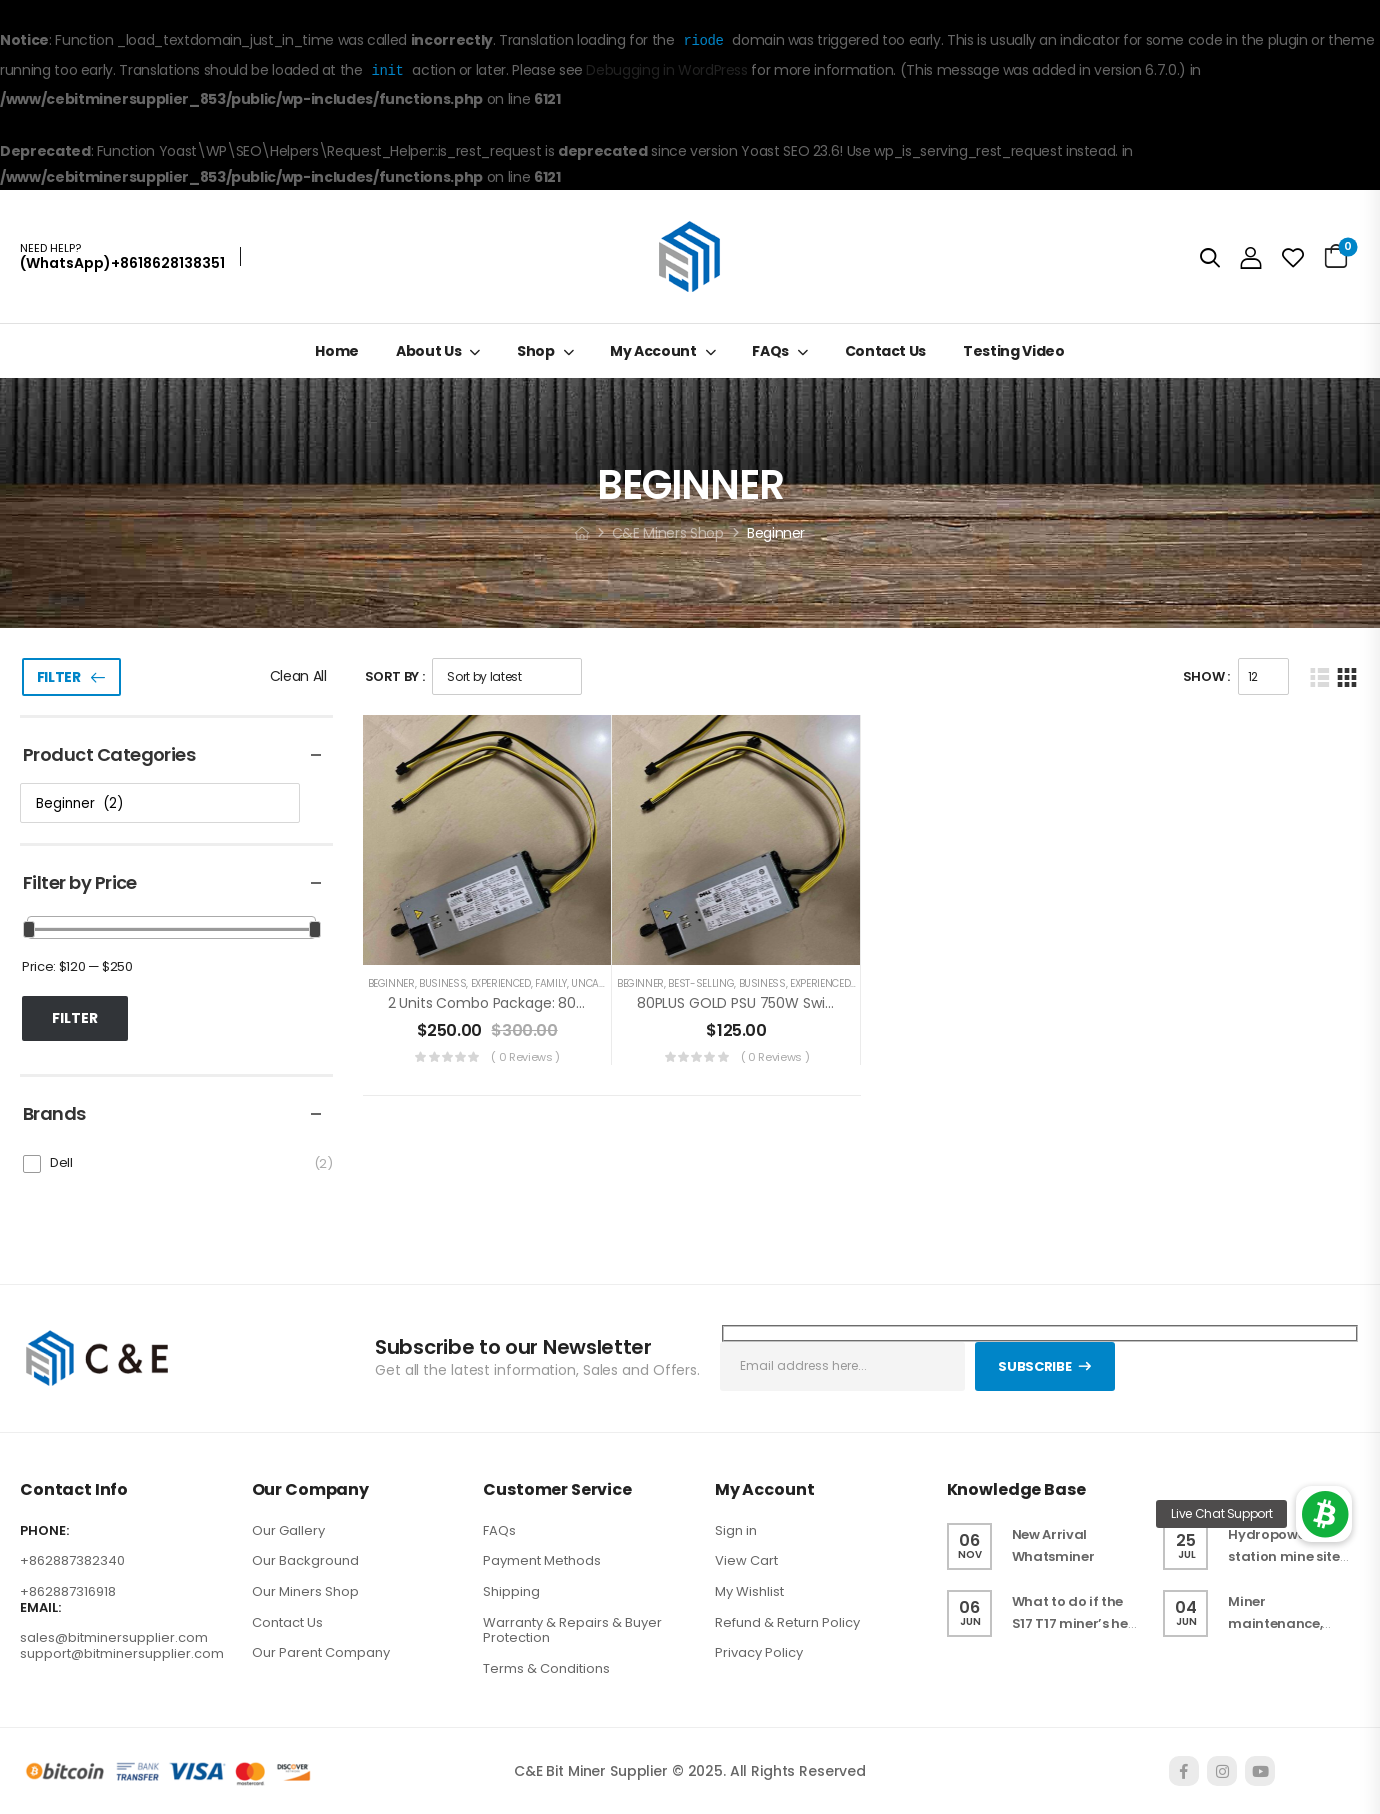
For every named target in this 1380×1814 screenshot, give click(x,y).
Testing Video (1013, 351)
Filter (59, 677)
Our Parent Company (321, 1652)
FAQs (770, 351)
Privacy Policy (759, 1652)
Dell (61, 1162)
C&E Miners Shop (668, 533)
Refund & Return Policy (787, 1622)
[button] (1324, 1514)
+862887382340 (72, 1560)
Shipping (511, 1591)
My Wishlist (749, 1591)
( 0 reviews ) (525, 1057)
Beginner (391, 983)
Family (551, 983)
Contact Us (886, 351)
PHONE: (44, 1531)
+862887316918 (68, 1591)
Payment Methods (542, 1560)
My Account (653, 351)
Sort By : (395, 676)
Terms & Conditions (546, 1668)
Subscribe (1034, 1366)
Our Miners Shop (305, 1591)
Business (442, 983)
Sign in (736, 1530)
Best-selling (701, 983)
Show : (1206, 676)
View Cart (746, 1560)
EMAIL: (40, 1608)
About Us (428, 351)
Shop (536, 351)
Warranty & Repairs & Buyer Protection (572, 1630)
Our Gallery (288, 1530)
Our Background (305, 1560)
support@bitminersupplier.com (122, 1653)
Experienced (501, 983)
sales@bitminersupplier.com (114, 1637)
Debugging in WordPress (666, 71)
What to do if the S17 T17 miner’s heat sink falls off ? (1078, 1623)
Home (337, 351)
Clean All (298, 676)
